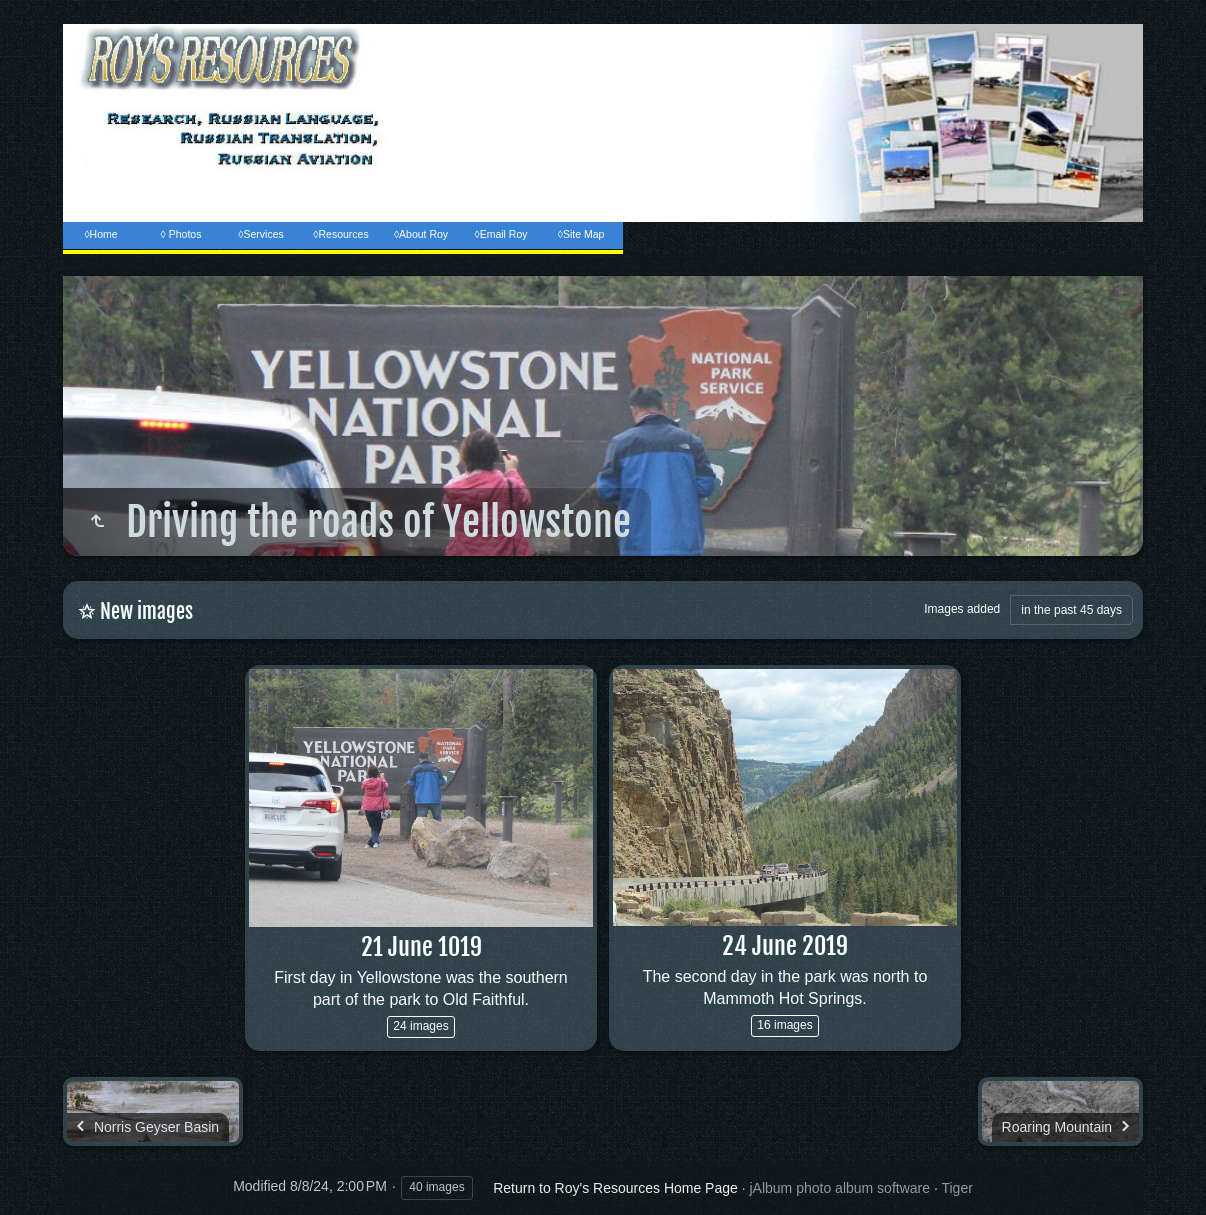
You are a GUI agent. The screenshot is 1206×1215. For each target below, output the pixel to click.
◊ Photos (181, 234)
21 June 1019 (421, 947)
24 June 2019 (785, 946)
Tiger (956, 1188)
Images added (962, 609)
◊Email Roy (500, 234)
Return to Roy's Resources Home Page (615, 1188)
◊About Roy (421, 234)
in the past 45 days (1071, 610)
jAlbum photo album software (839, 1188)
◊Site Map (581, 234)
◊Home (100, 234)
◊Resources (340, 234)
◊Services (260, 234)
